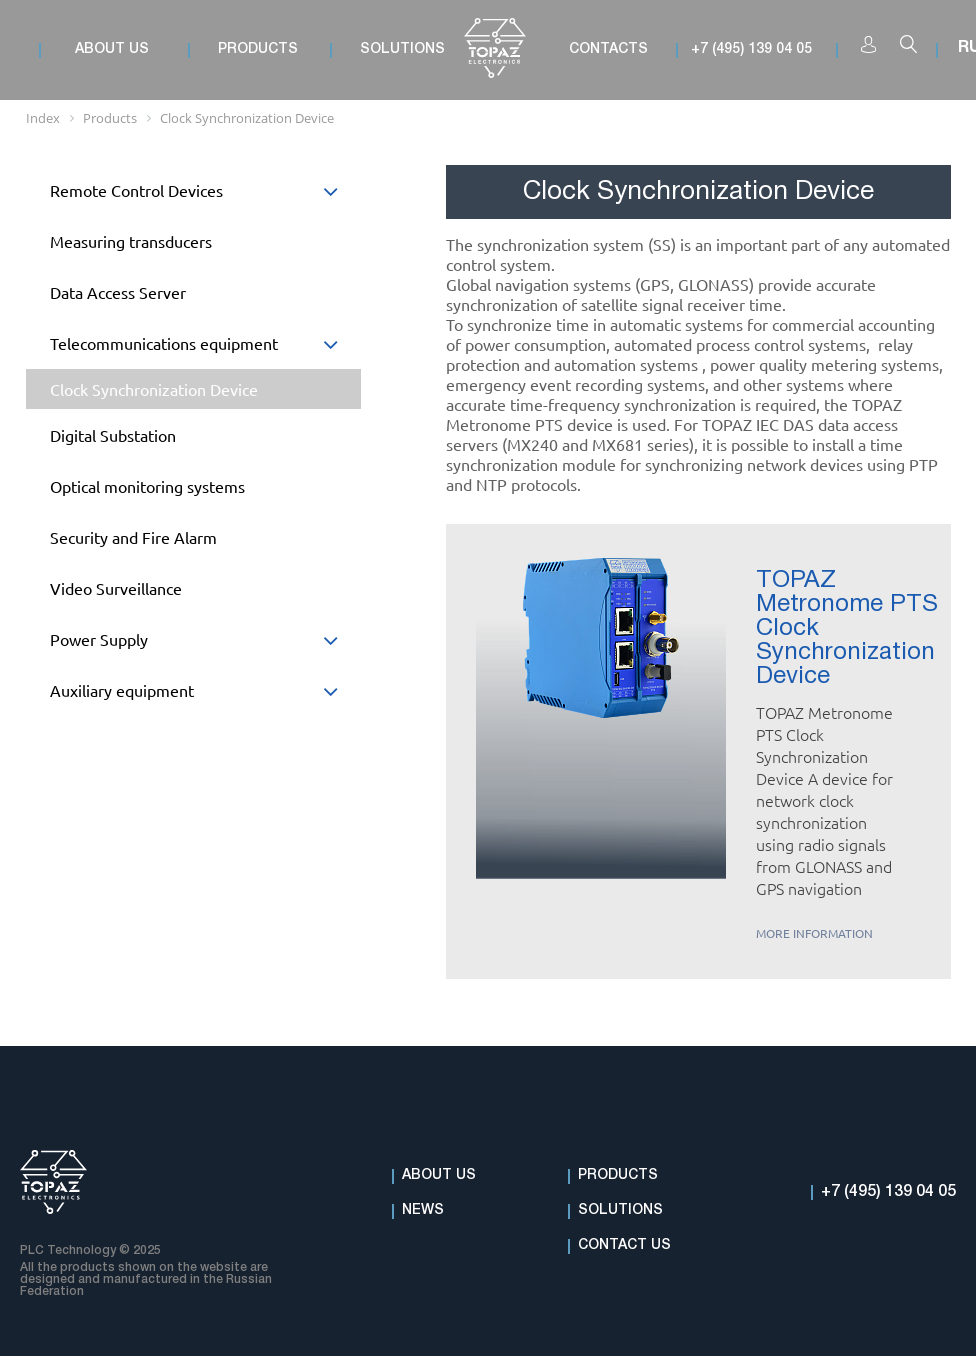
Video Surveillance (116, 588)
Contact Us (624, 1245)
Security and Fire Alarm (133, 537)
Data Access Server (118, 292)
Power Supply (205, 644)
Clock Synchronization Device (154, 389)
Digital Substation (113, 435)
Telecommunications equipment (205, 348)
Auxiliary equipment (205, 695)
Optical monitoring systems (147, 486)
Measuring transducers (131, 241)
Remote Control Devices (205, 195)
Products (618, 1175)
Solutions (620, 1210)
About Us (439, 1175)
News (423, 1210)
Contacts (608, 49)
